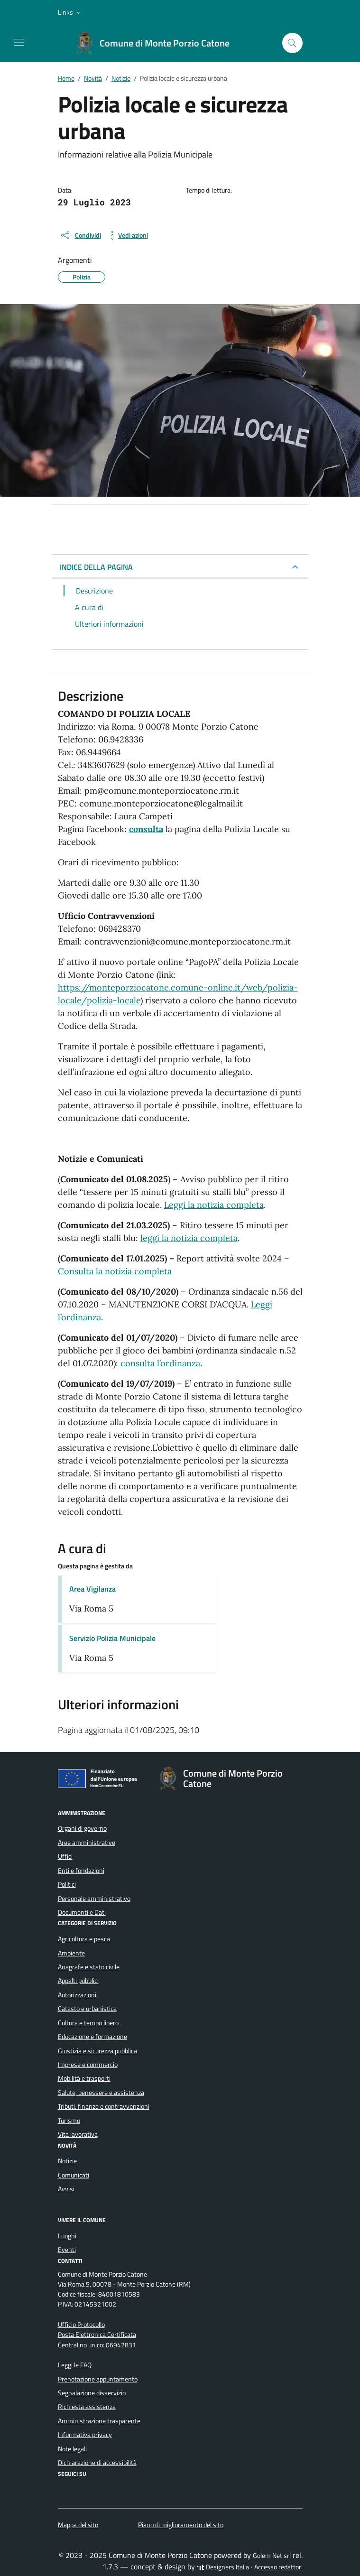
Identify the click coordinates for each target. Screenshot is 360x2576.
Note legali (72, 2449)
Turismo (69, 2120)
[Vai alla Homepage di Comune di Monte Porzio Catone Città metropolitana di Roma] (157, 43)
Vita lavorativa (78, 2134)
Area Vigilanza (92, 1588)
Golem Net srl (272, 2555)
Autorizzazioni (77, 1995)
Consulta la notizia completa (115, 1271)
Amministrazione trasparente (99, 2421)
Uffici (65, 1856)
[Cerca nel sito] (292, 43)
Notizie (67, 2161)
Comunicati (73, 2175)
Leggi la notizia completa (214, 1204)
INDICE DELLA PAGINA (96, 567)
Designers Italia (223, 2567)
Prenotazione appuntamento (98, 2379)
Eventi (67, 2249)
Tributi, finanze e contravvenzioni (103, 2106)
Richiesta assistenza (87, 2406)
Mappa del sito (78, 2525)
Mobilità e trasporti (84, 2078)
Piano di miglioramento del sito (180, 2525)
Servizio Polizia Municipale (112, 1638)
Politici (67, 1884)
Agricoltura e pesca (84, 1939)
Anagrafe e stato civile (89, 1967)
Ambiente (71, 1953)
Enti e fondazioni (81, 1870)
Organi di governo (82, 1828)
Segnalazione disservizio (92, 2393)
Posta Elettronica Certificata (97, 2334)
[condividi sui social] (80, 235)
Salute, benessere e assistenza (101, 2092)
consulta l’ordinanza (160, 1363)
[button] (70, 12)
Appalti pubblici (78, 1980)
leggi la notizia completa (189, 1237)
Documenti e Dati (82, 1912)
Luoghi (67, 2236)
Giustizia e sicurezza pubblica (97, 2051)
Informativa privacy (85, 2434)
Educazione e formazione (92, 2036)
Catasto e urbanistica (87, 2008)
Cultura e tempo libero (88, 2023)
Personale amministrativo (94, 1898)
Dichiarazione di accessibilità (97, 2462)
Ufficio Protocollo (81, 2324)
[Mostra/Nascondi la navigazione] (19, 42)
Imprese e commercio (88, 2064)
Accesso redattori (278, 2567)
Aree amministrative (86, 1842)
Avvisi (66, 2189)
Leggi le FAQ (75, 2365)
